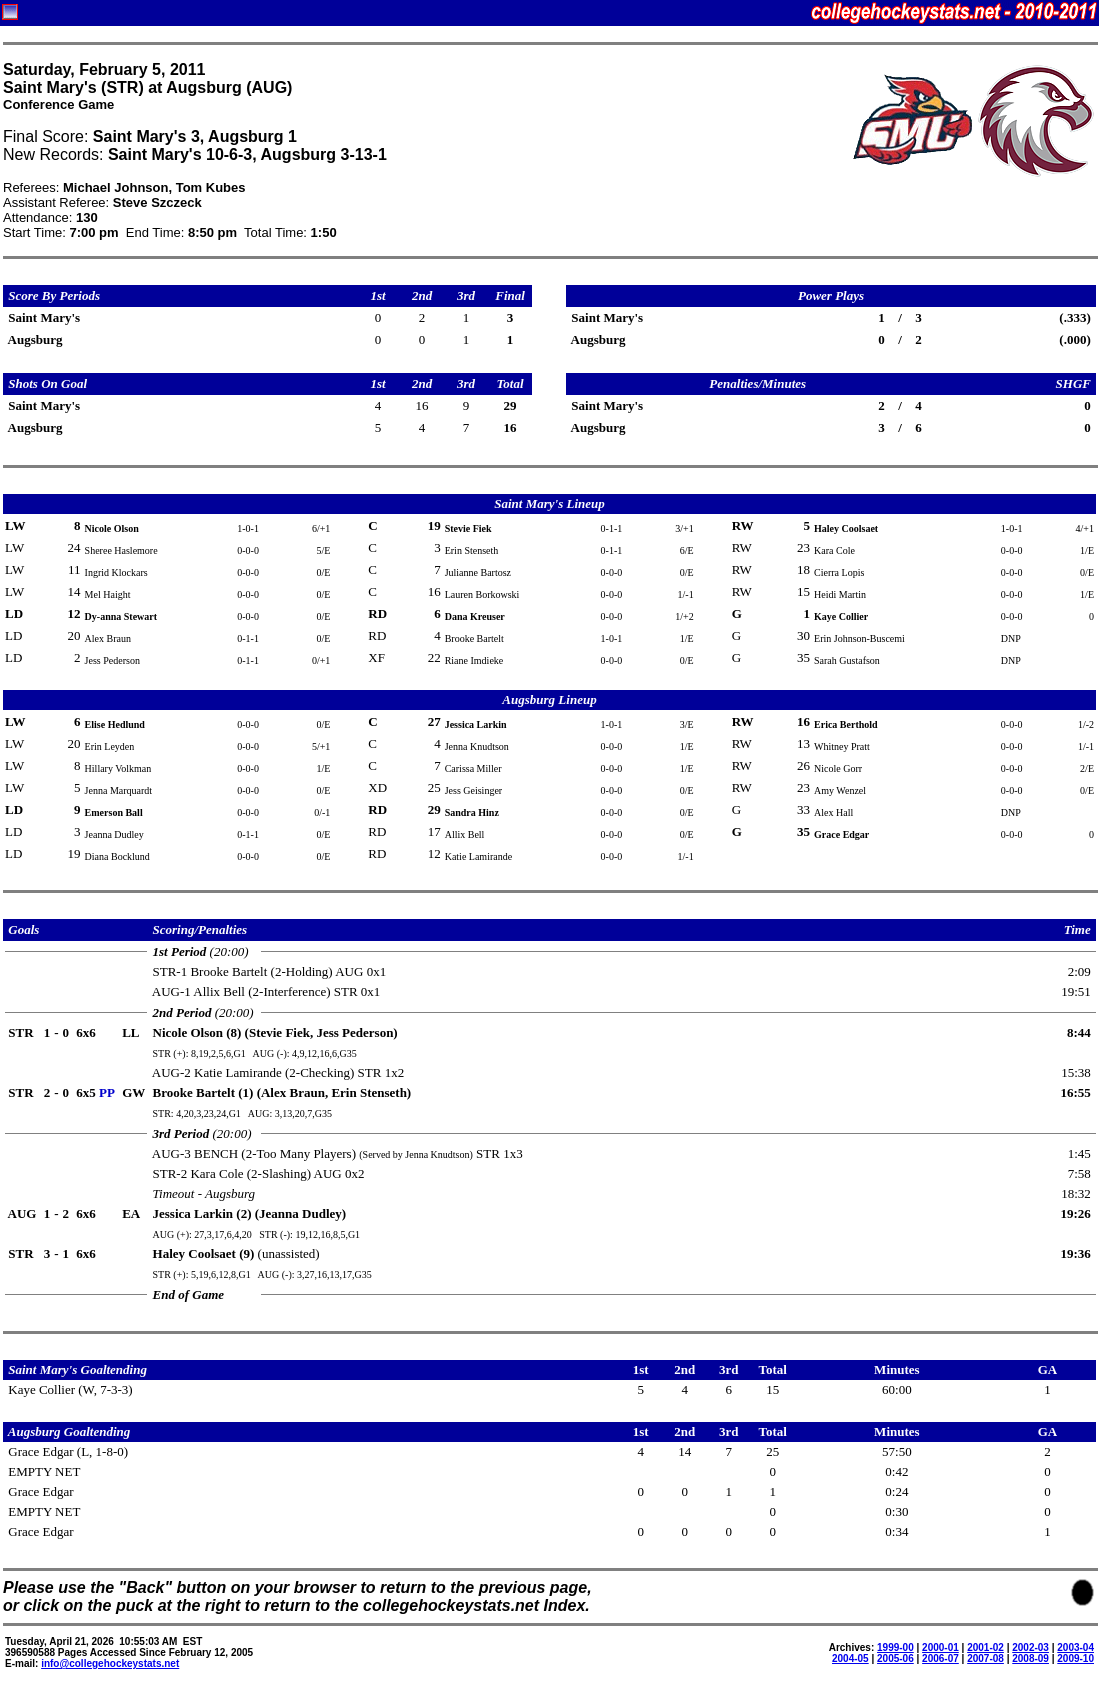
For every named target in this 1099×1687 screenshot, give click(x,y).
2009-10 (1075, 1658)
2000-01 (940, 1647)
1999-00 (895, 1647)
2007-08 (985, 1658)
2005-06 (895, 1658)
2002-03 (1030, 1647)
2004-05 (850, 1658)
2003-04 (1075, 1647)
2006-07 (940, 1658)
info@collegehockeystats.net (110, 1663)
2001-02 (985, 1647)
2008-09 (1030, 1658)
